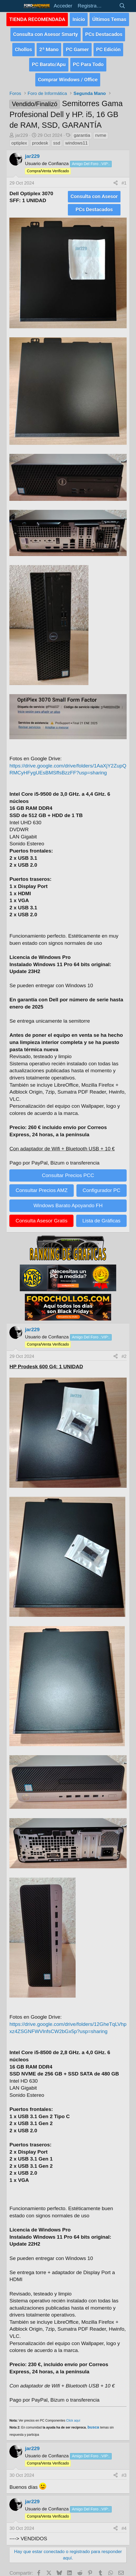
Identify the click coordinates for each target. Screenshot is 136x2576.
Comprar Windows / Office (68, 74)
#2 (124, 1349)
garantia (82, 130)
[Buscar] (122, 6)
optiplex (19, 137)
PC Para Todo (88, 60)
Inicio (78, 18)
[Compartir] (115, 178)
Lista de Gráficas (101, 1214)
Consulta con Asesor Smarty (45, 32)
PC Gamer (77, 46)
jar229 (21, 130)
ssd (56, 137)
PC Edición (108, 46)
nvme (100, 130)
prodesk (40, 137)
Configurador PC (102, 1183)
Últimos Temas (109, 18)
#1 (124, 177)
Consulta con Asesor (94, 191)
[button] (15, 6)
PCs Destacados (103, 32)
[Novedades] (110, 6)
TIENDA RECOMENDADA (37, 18)
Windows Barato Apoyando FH (68, 1199)
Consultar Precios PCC (68, 1168)
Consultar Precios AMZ (42, 1183)
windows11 (76, 137)
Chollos (23, 46)
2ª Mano (49, 46)
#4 (124, 2521)
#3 (124, 2468)
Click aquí (73, 2413)
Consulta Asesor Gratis (41, 1214)
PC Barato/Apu (48, 60)
